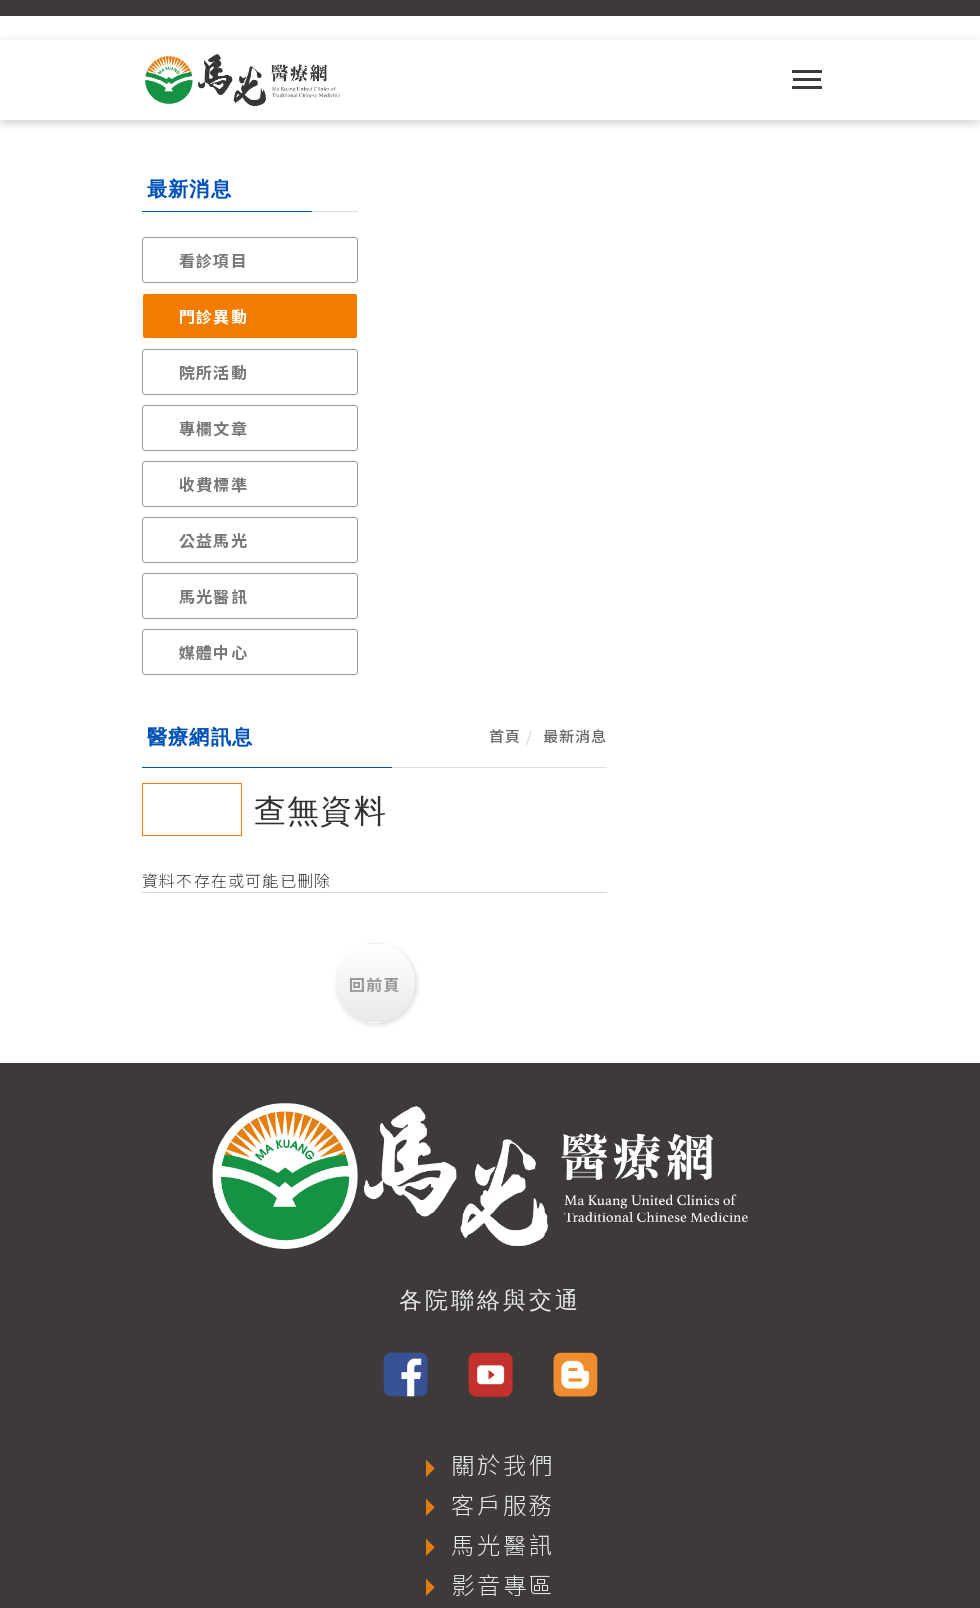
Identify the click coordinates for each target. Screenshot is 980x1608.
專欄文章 (213, 428)
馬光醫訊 (213, 596)
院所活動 (213, 372)
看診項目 (213, 260)
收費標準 (213, 484)
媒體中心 (213, 652)
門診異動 (213, 316)
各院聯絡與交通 (490, 1002)
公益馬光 (213, 540)
